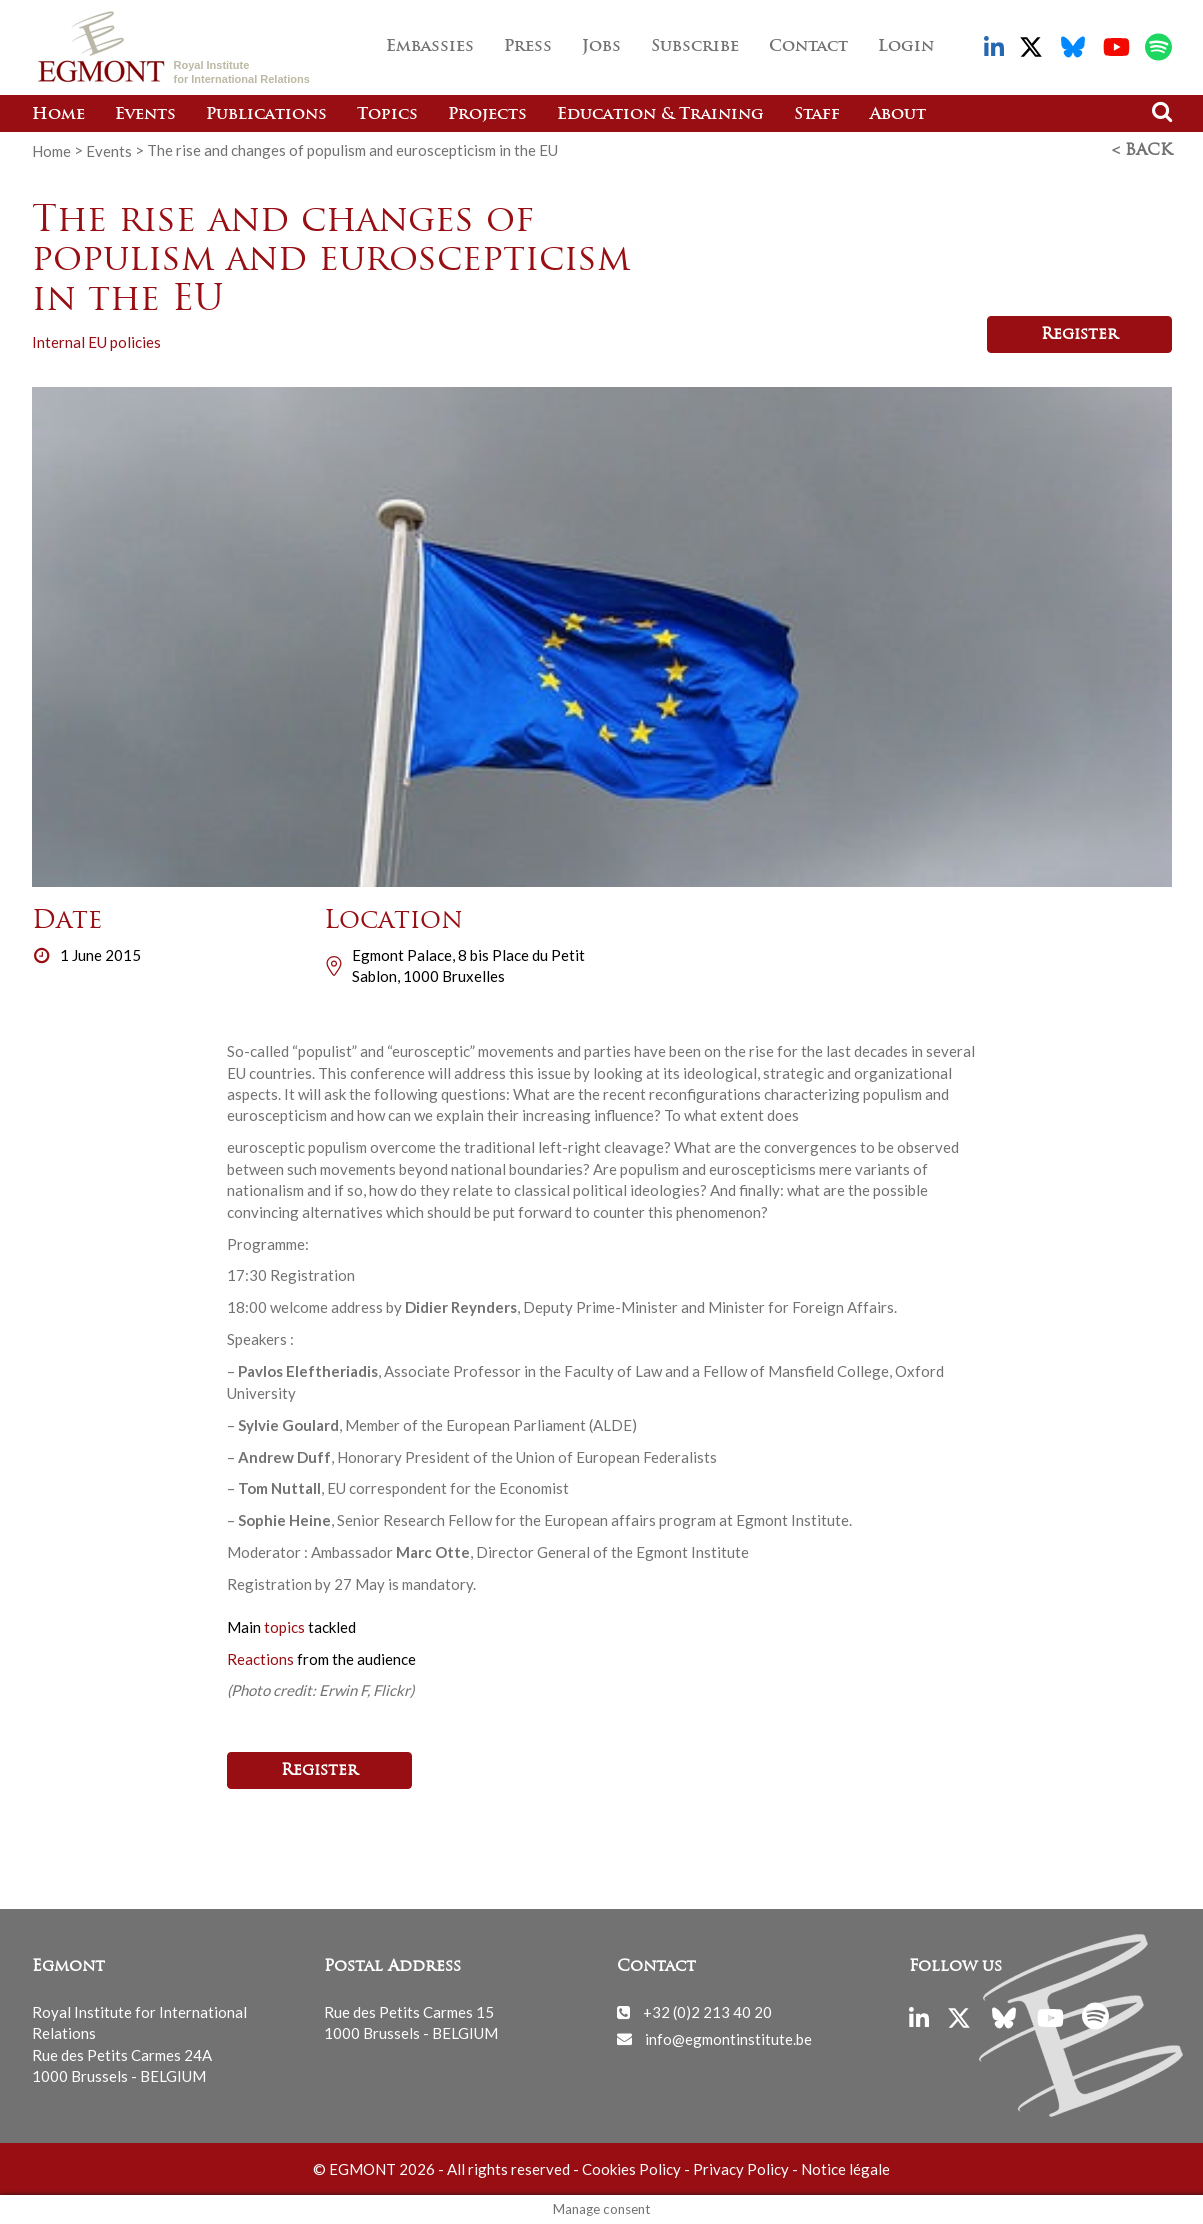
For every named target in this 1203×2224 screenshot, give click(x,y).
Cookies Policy (631, 2169)
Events (145, 115)
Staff (817, 115)
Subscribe (695, 47)
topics (286, 1627)
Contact (808, 47)
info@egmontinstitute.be (728, 2038)
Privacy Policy (741, 2169)
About (898, 115)
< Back (1142, 151)
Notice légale (845, 2169)
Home (58, 115)
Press (528, 47)
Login (906, 47)
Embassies (430, 47)
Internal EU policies (96, 342)
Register (1079, 335)
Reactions (260, 1659)
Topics (387, 115)
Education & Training (660, 115)
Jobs (601, 47)
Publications (266, 115)
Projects (487, 115)
